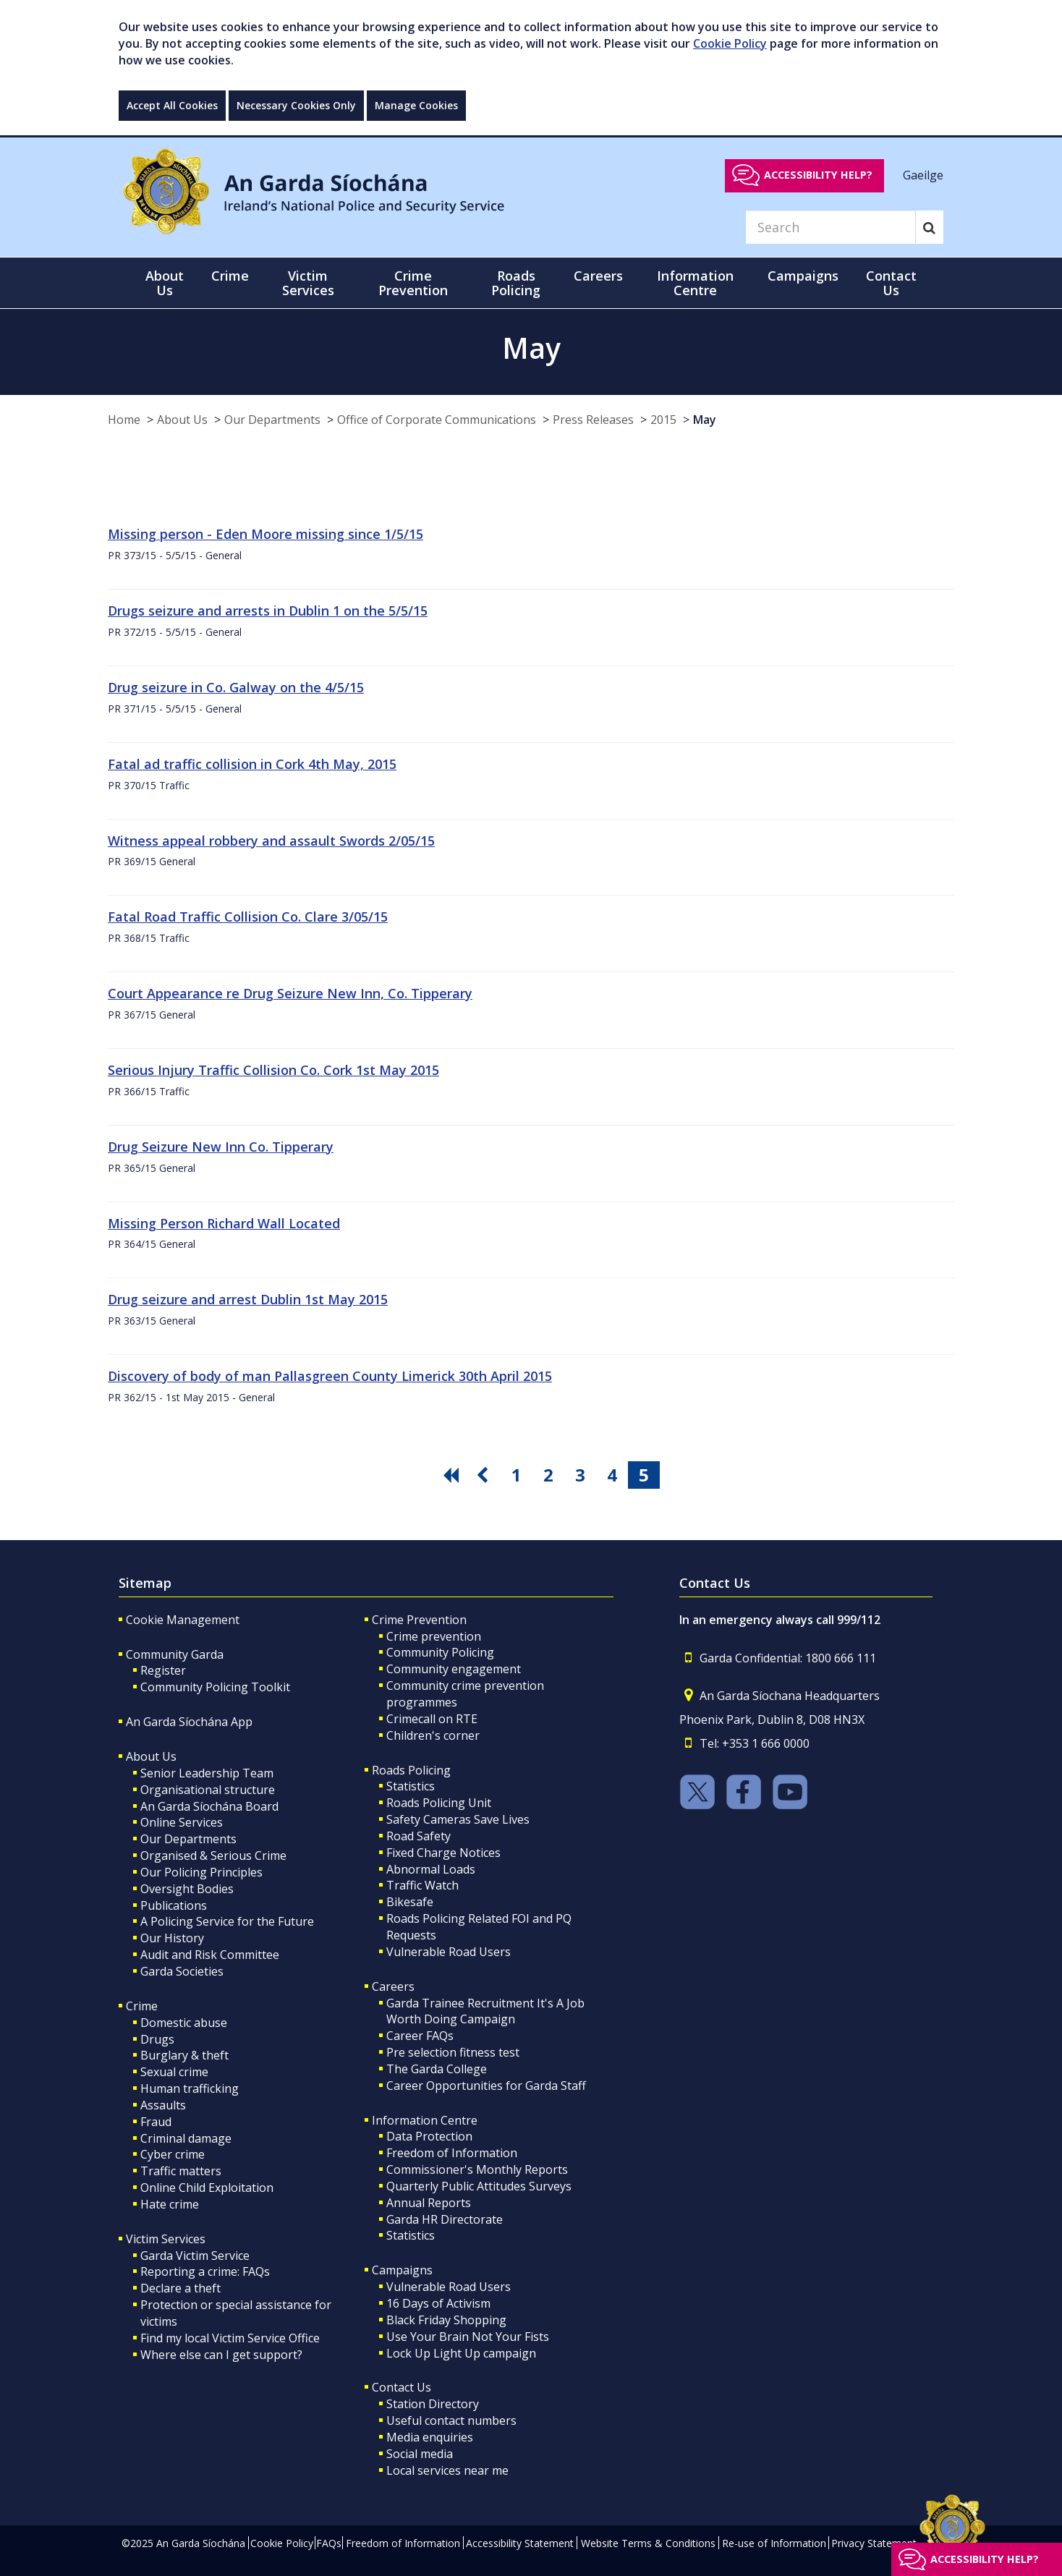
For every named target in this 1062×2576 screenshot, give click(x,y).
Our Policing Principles (201, 1872)
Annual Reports (428, 2203)
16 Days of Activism (438, 2303)
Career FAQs (420, 2036)
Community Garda (175, 1654)
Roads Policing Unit (438, 1803)
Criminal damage (185, 2138)
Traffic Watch (422, 1885)
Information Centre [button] (695, 283)
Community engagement (453, 1669)
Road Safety (418, 1836)
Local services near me (447, 2470)
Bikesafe (409, 1902)
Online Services (181, 1822)
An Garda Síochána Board (209, 1806)
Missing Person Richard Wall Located (224, 1223)
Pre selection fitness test (452, 2052)
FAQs (328, 2543)
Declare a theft (180, 2288)
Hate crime (169, 2204)
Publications (173, 1905)
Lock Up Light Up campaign (461, 2353)
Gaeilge (923, 174)
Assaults (163, 2105)
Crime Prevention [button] (413, 283)
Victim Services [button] (308, 283)
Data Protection (429, 2136)
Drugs (157, 2039)
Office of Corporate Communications (436, 420)
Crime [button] (230, 275)
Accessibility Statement (520, 2543)
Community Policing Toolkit (215, 1687)
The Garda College (436, 2069)
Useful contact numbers (451, 2420)
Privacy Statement (874, 2543)
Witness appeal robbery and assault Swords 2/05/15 (271, 840)
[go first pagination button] (453, 1475)
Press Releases (593, 420)
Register (163, 1670)
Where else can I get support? (221, 2355)
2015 (663, 420)
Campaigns (402, 2270)
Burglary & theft (184, 2055)
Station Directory (432, 2404)
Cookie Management (182, 1620)
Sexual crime (174, 2072)
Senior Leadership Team (206, 1773)
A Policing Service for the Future (227, 1921)
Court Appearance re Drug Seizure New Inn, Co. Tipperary (290, 993)
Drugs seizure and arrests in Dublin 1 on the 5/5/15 (268, 610)
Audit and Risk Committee (209, 1955)
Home (124, 420)
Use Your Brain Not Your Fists (467, 2337)
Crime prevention (433, 1636)
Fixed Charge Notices (443, 1853)
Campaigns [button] (803, 275)
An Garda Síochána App (189, 1722)
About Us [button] (164, 283)
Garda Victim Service (195, 2255)
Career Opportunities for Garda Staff (486, 2085)
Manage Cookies (416, 105)
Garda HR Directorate (444, 2219)
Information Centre (424, 2120)
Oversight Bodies (187, 1889)
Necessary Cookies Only (296, 105)
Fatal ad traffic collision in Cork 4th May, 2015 (252, 764)
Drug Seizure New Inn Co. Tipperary (221, 1146)
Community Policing (440, 1652)
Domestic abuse (183, 2023)
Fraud (155, 2122)
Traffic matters (180, 2171)
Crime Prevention (419, 1620)
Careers (393, 1986)
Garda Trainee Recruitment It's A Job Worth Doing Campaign (485, 2011)
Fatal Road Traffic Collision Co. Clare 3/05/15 (248, 916)
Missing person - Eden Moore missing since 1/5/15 (265, 534)
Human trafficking (189, 2088)
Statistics (410, 1786)
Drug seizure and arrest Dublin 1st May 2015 (248, 1299)
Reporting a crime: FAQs (205, 2271)
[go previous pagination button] (484, 1475)
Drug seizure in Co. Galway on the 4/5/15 (236, 687)
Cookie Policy (730, 43)
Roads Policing (411, 1770)
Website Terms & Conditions (648, 2543)
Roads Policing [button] (515, 283)
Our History (172, 1938)
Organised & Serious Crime (213, 1855)
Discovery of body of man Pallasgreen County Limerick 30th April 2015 (330, 1376)
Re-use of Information (774, 2543)
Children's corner (433, 1735)
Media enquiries (429, 2437)
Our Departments (272, 420)
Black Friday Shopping (446, 2320)
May (704, 420)
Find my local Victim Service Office (230, 2338)
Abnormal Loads (430, 1869)
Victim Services (165, 2239)
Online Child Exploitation (206, 2187)
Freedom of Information (451, 2153)
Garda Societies (182, 1971)
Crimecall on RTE (431, 1719)
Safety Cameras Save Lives (458, 1819)
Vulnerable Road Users (448, 1952)
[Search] (830, 227)
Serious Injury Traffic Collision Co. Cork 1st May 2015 (273, 1070)
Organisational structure (207, 1790)
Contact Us (401, 2387)
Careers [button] (598, 275)
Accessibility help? (818, 175)
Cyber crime (172, 2154)
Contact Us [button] (891, 283)
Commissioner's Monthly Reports (477, 2169)
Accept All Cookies (172, 105)
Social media (419, 2454)
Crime (142, 2006)
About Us (182, 420)
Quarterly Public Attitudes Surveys (479, 2186)
